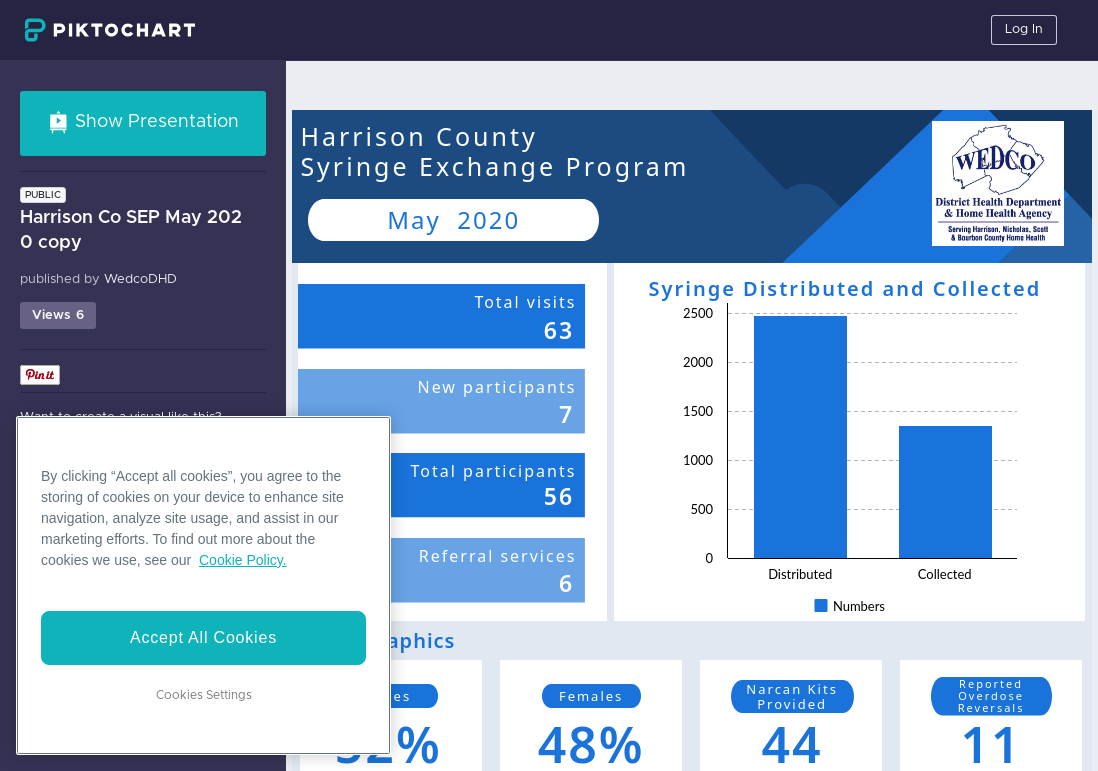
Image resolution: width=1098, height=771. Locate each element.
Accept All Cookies (203, 637)
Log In (1024, 29)
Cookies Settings (204, 695)
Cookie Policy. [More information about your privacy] (243, 560)
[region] (203, 585)
